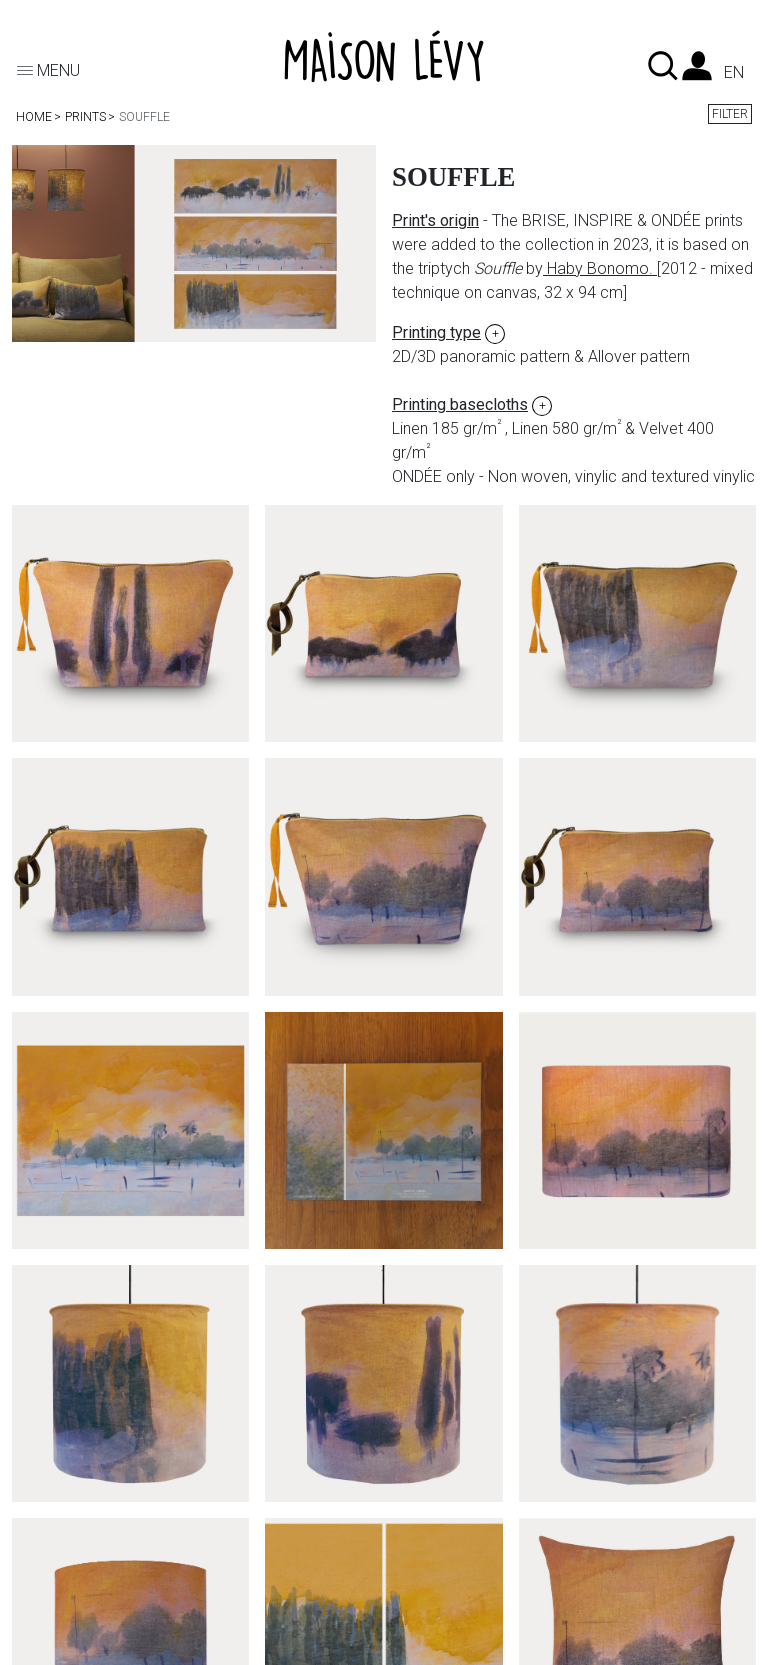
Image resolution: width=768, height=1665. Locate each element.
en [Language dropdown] (734, 73)
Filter (730, 114)
